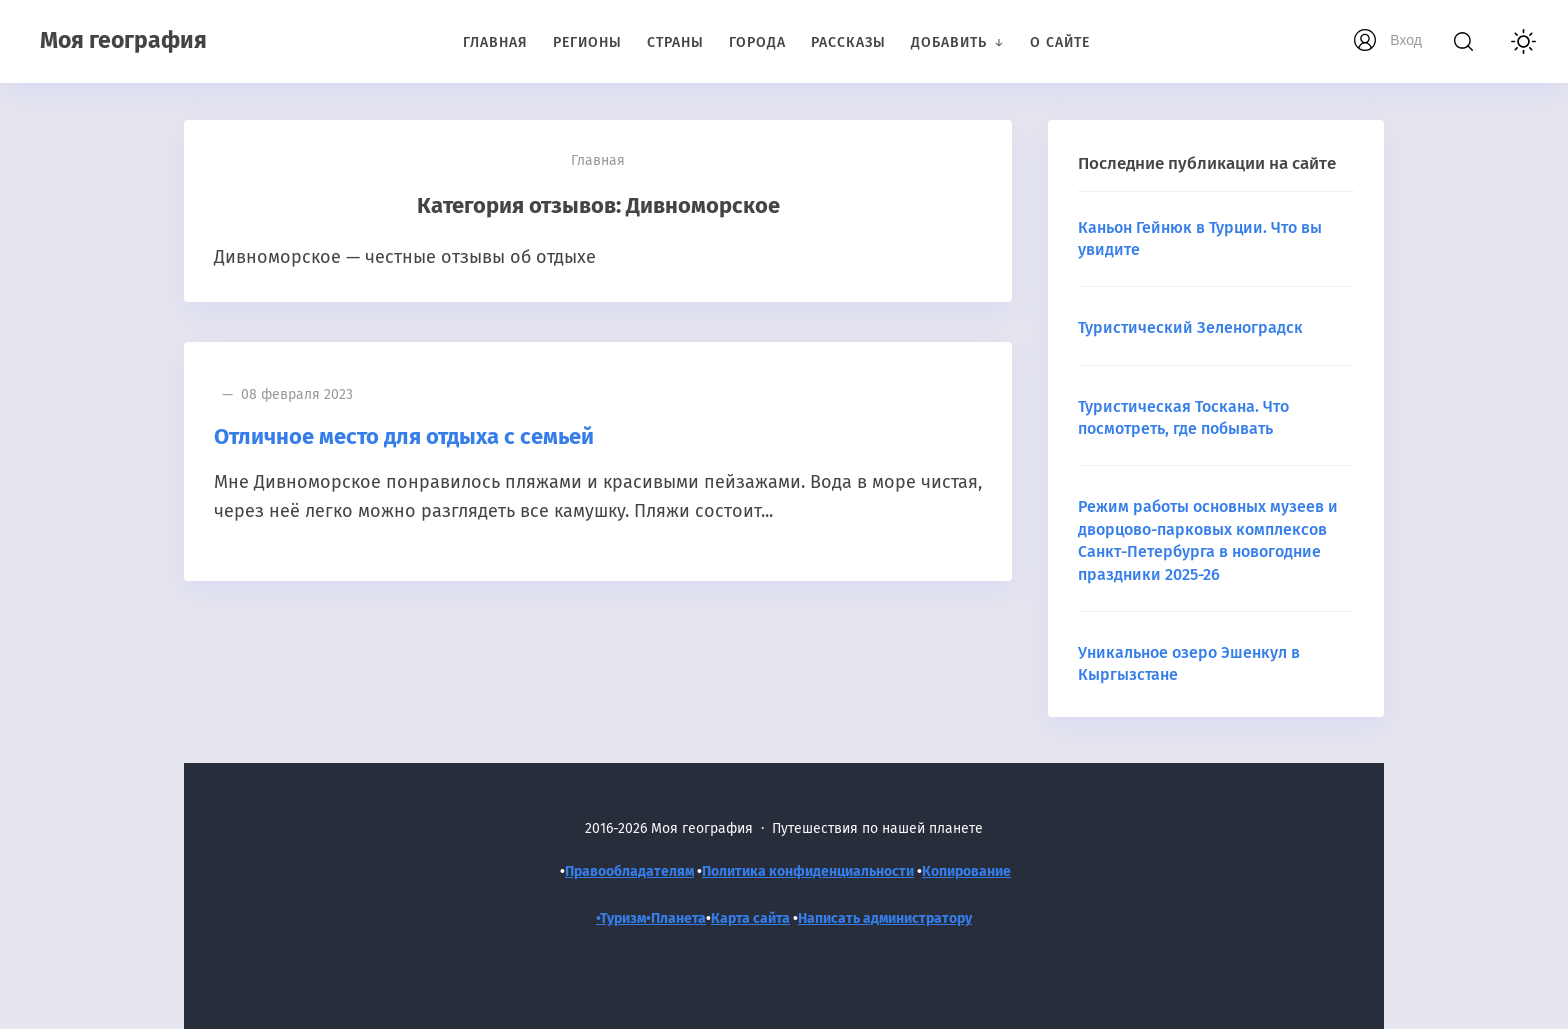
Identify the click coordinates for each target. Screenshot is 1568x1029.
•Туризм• (623, 918)
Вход (1406, 40)
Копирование (966, 871)
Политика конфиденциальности (808, 871)
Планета (678, 918)
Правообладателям (629, 871)
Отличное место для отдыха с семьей (404, 436)
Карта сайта (750, 918)
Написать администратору (885, 918)
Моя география (123, 40)
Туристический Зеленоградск (1190, 327)
